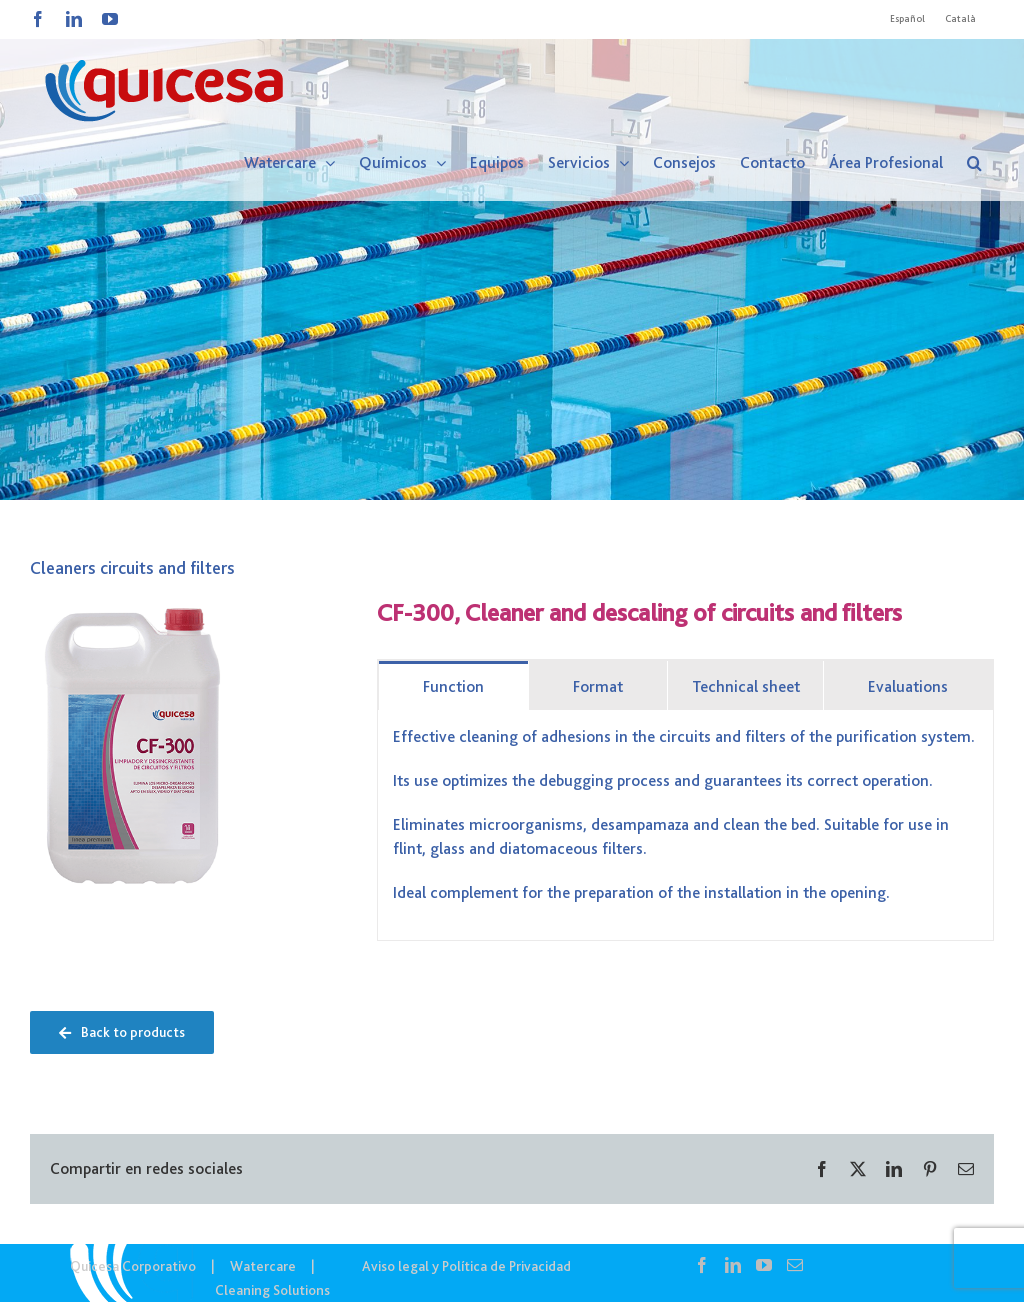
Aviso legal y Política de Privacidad (466, 1266)
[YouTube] (764, 1265)
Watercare (263, 1266)
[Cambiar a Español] (907, 19)
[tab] (453, 685)
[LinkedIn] (733, 1265)
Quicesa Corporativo (133, 1266)
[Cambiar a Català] (960, 19)
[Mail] (795, 1265)
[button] (974, 163)
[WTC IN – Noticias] (512, 250)
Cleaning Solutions (272, 1290)
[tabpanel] (685, 825)
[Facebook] (702, 1265)
